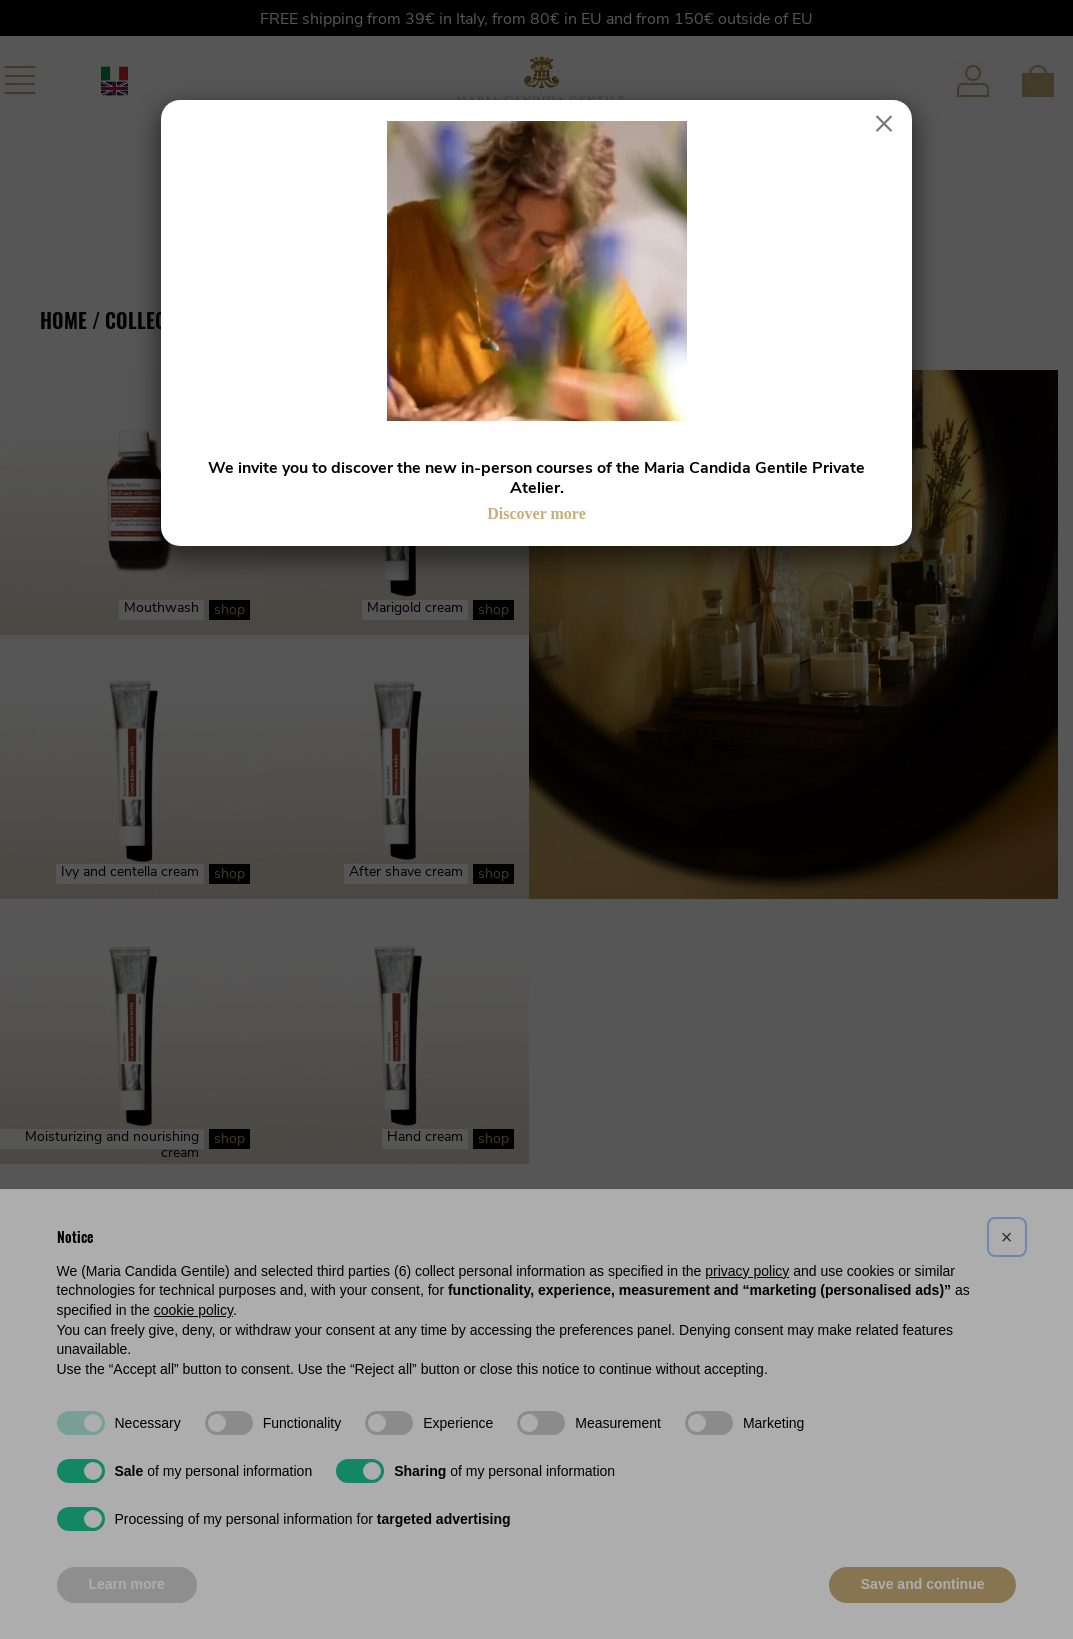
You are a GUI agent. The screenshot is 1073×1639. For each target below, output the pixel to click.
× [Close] (884, 124)
